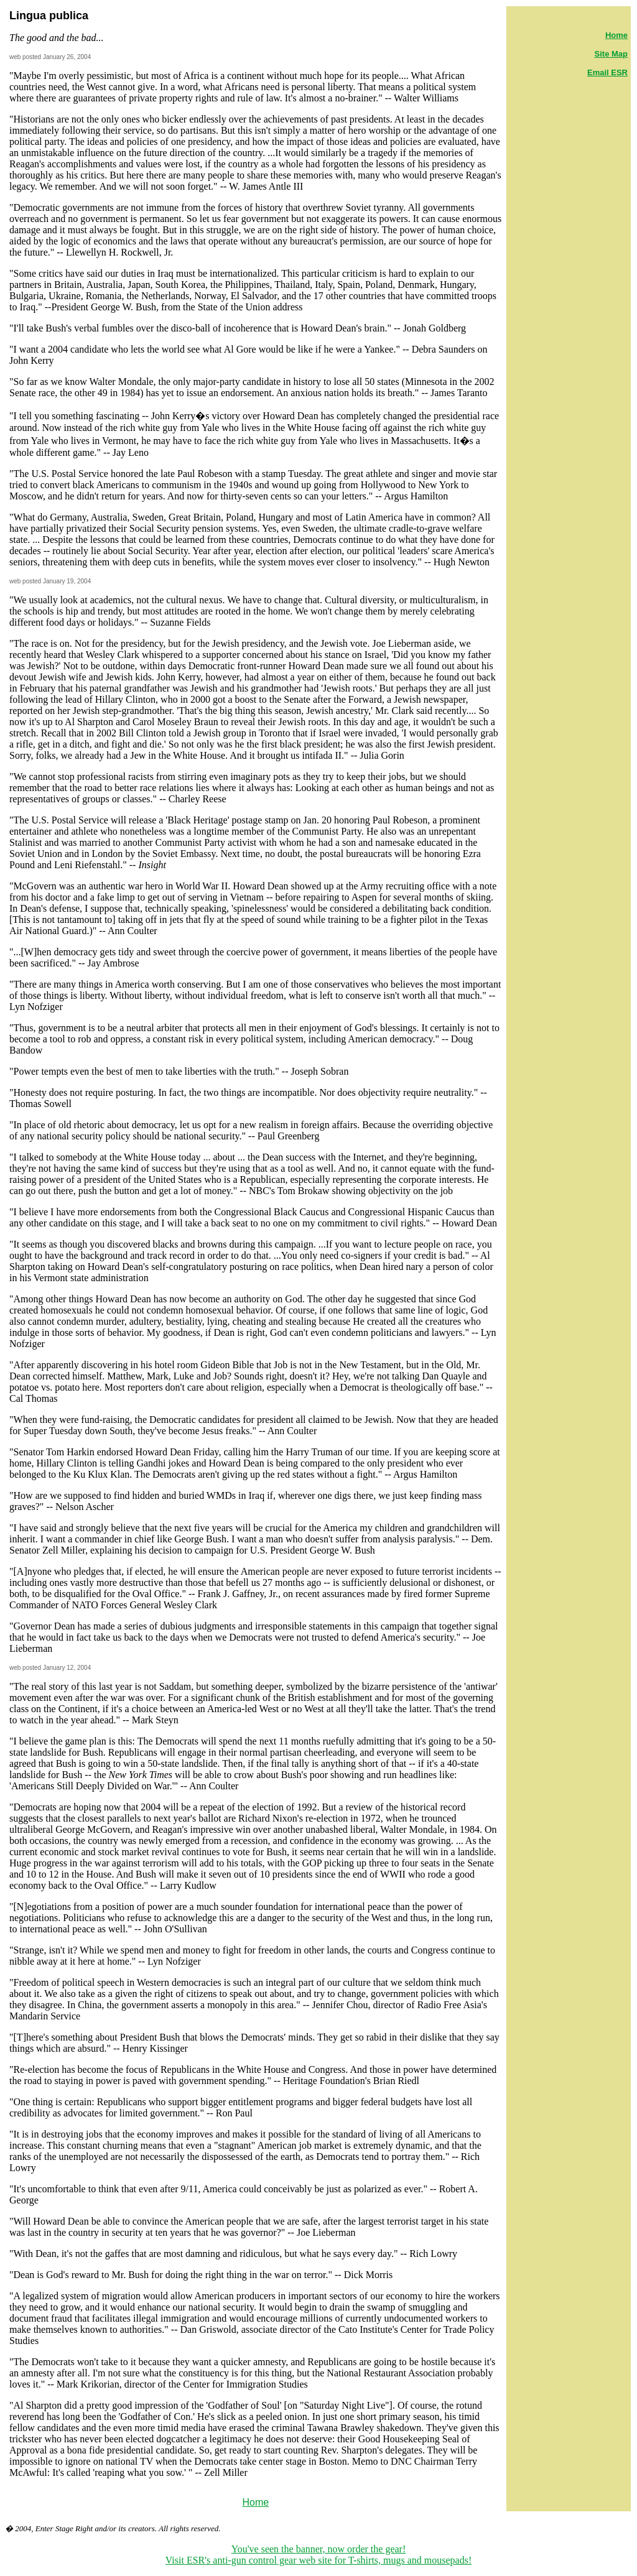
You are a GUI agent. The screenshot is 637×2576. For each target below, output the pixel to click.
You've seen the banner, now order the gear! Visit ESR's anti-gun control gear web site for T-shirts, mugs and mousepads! (318, 2554)
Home (255, 2502)
